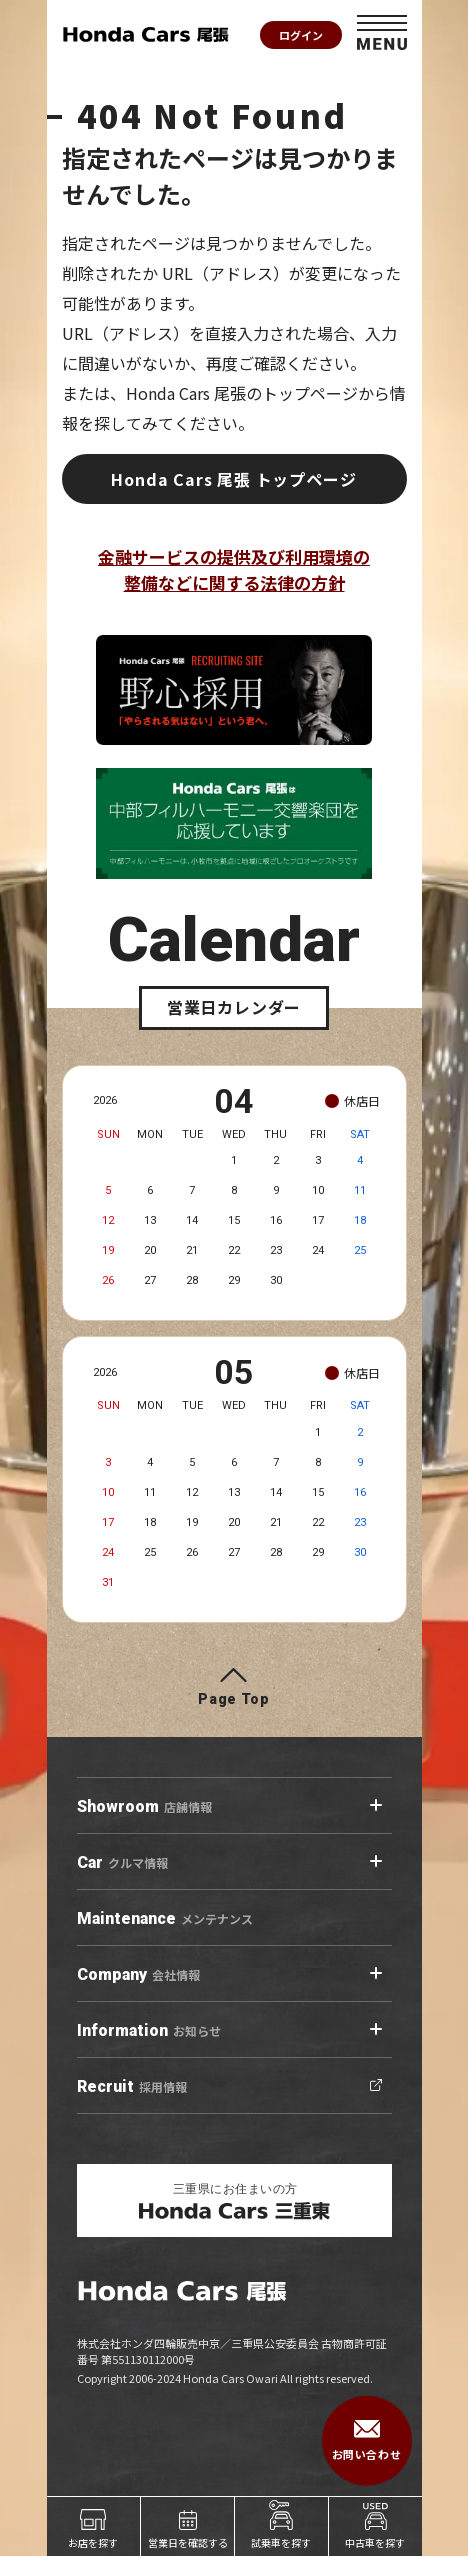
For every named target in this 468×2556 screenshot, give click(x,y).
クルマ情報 (122, 1863)
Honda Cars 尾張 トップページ (233, 479)
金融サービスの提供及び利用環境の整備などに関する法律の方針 (234, 569)
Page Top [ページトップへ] (234, 1699)
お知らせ (149, 2031)
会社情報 (138, 1975)
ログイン (301, 35)
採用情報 (132, 2087)
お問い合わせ (366, 2441)
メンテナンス (165, 1919)
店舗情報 (144, 1807)
